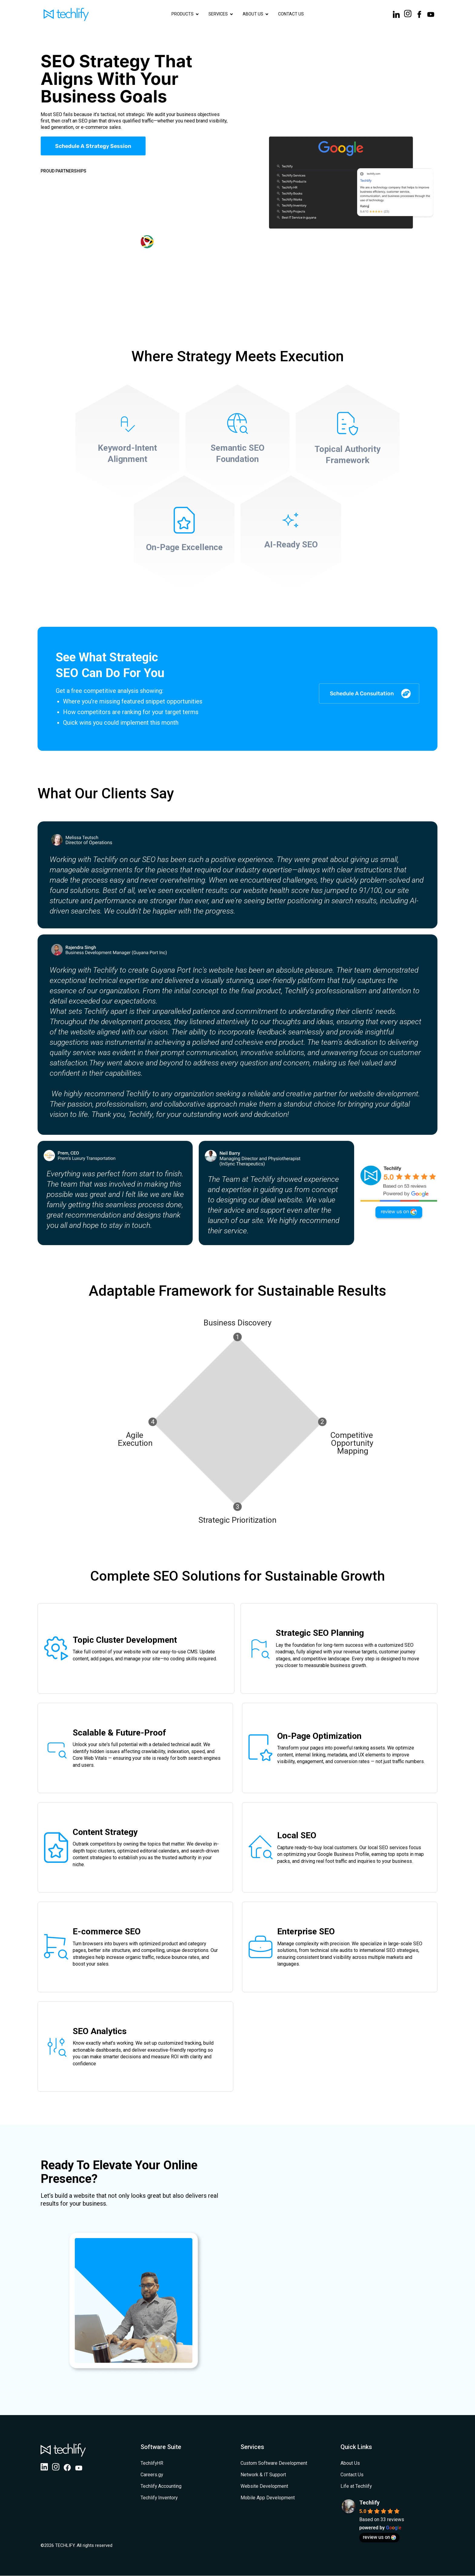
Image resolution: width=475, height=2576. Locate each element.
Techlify (369, 2503)
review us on (379, 2537)
